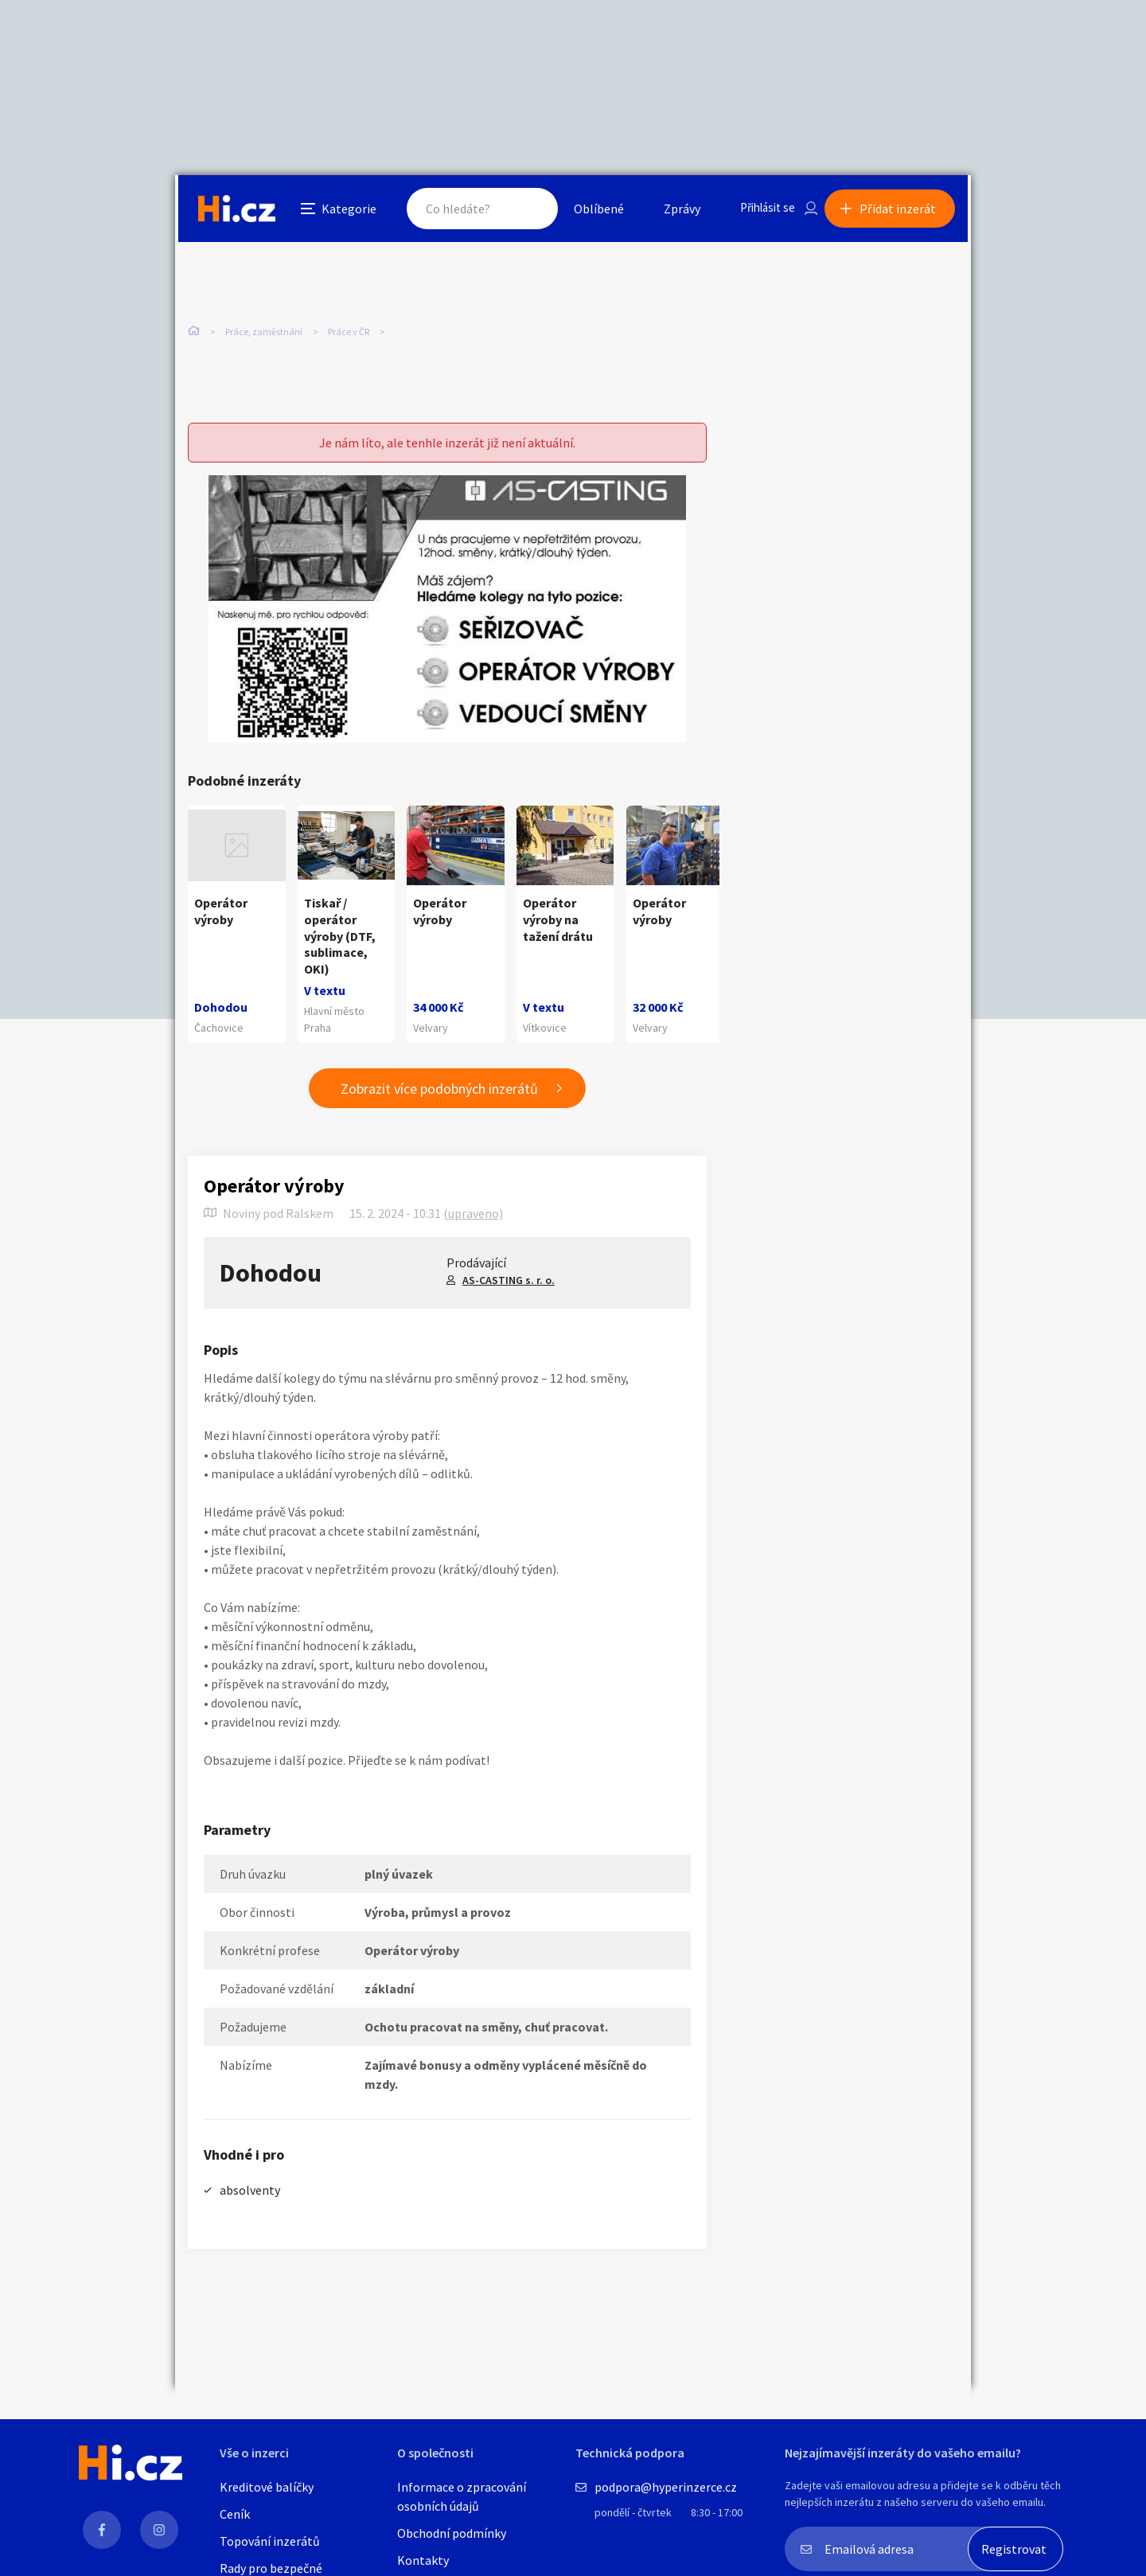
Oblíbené (584, 210)
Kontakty (423, 2560)
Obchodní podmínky (451, 2533)
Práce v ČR (348, 334)
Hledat (516, 210)
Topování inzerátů (270, 2541)
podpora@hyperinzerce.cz (665, 2487)
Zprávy (667, 210)
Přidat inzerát (901, 210)
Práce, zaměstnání (263, 334)
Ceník (235, 2514)
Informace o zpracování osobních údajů (461, 2496)
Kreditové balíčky (267, 2487)
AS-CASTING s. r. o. (508, 1281)
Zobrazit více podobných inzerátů (439, 1089)
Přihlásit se (757, 210)
